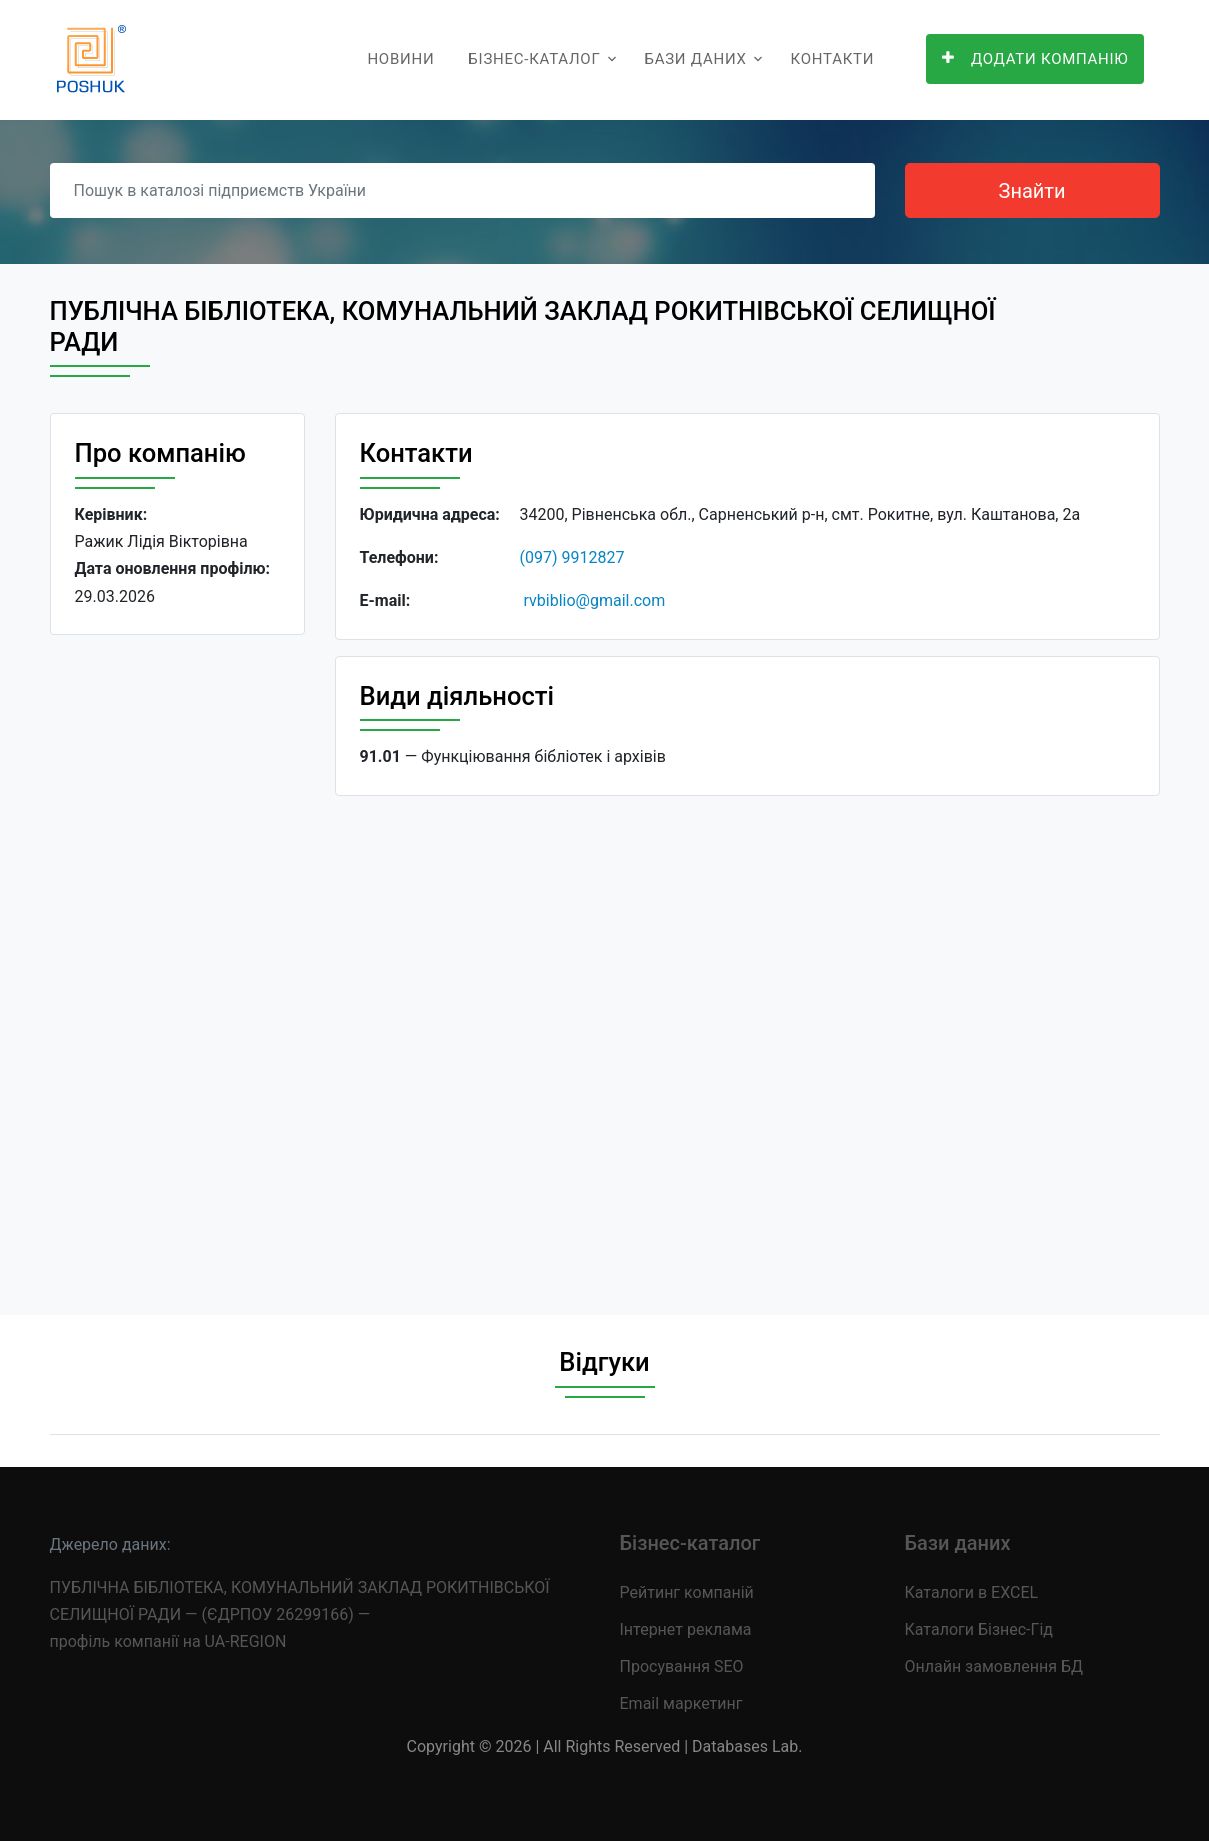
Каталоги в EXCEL (972, 1592)
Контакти (833, 59)
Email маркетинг (681, 1703)
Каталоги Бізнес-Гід (979, 1629)
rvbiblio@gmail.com (594, 600)
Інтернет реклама (686, 1629)
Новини (400, 59)
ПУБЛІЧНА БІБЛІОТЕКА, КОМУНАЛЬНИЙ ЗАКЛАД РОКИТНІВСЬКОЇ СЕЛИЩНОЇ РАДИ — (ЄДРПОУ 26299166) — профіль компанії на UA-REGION (300, 1614)
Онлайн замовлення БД (994, 1666)
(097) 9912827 (572, 557)
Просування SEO (682, 1666)
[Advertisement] (177, 959)
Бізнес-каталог (534, 59)
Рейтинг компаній (687, 1592)
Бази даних (695, 59)
